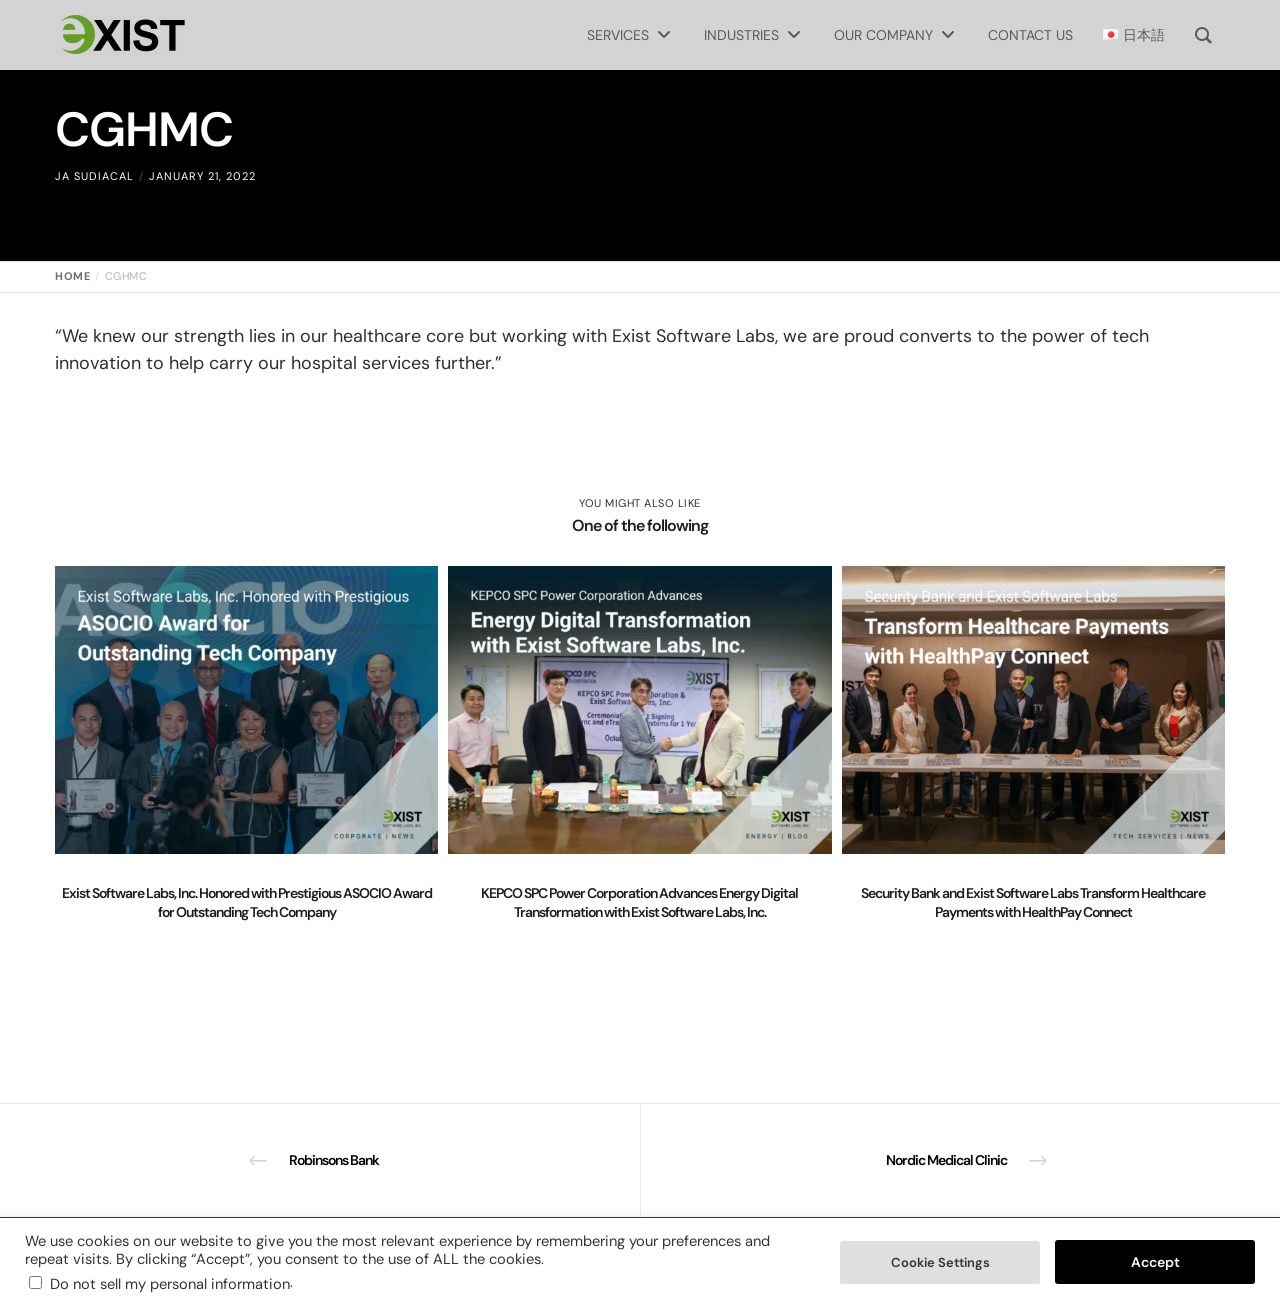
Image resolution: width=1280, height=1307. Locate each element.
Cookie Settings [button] (940, 1262)
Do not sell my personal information (170, 1284)
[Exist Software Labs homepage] (120, 35)
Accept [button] (1155, 1262)
